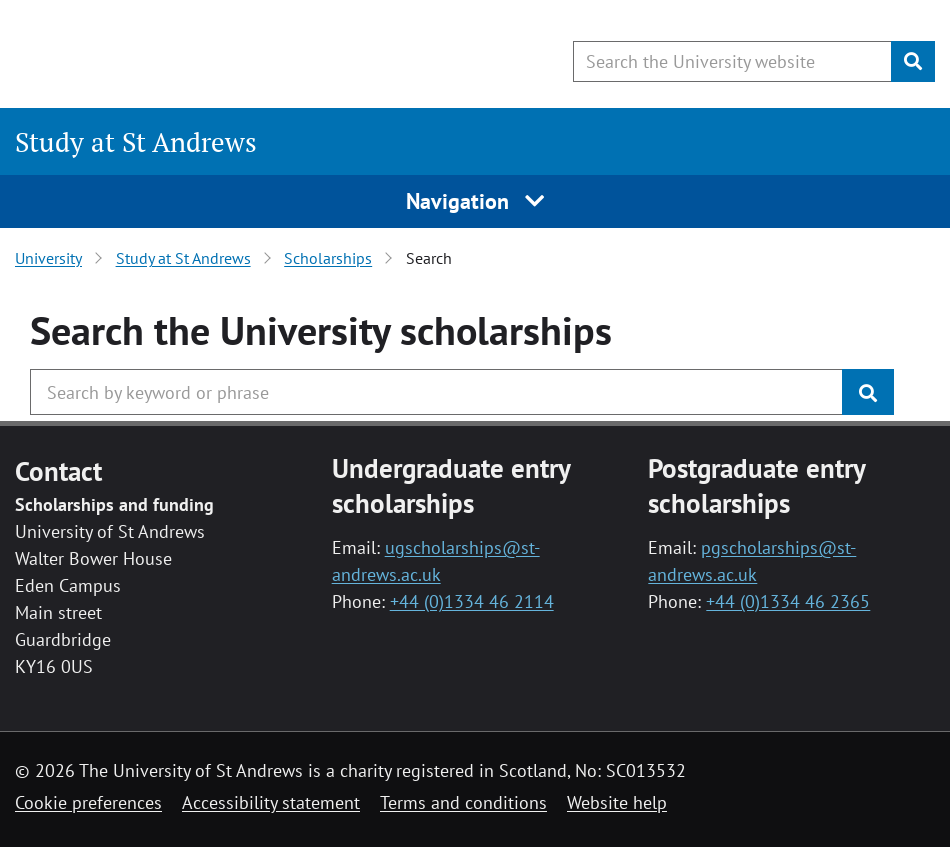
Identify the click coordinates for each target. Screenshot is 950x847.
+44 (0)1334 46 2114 (472, 601)
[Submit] (913, 61)
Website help (617, 802)
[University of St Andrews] (177, 55)
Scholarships (328, 258)
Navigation (475, 201)
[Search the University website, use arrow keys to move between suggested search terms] (732, 61)
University (48, 258)
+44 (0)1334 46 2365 (788, 601)
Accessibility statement (271, 802)
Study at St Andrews (136, 142)
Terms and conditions (463, 802)
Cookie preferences (88, 802)
